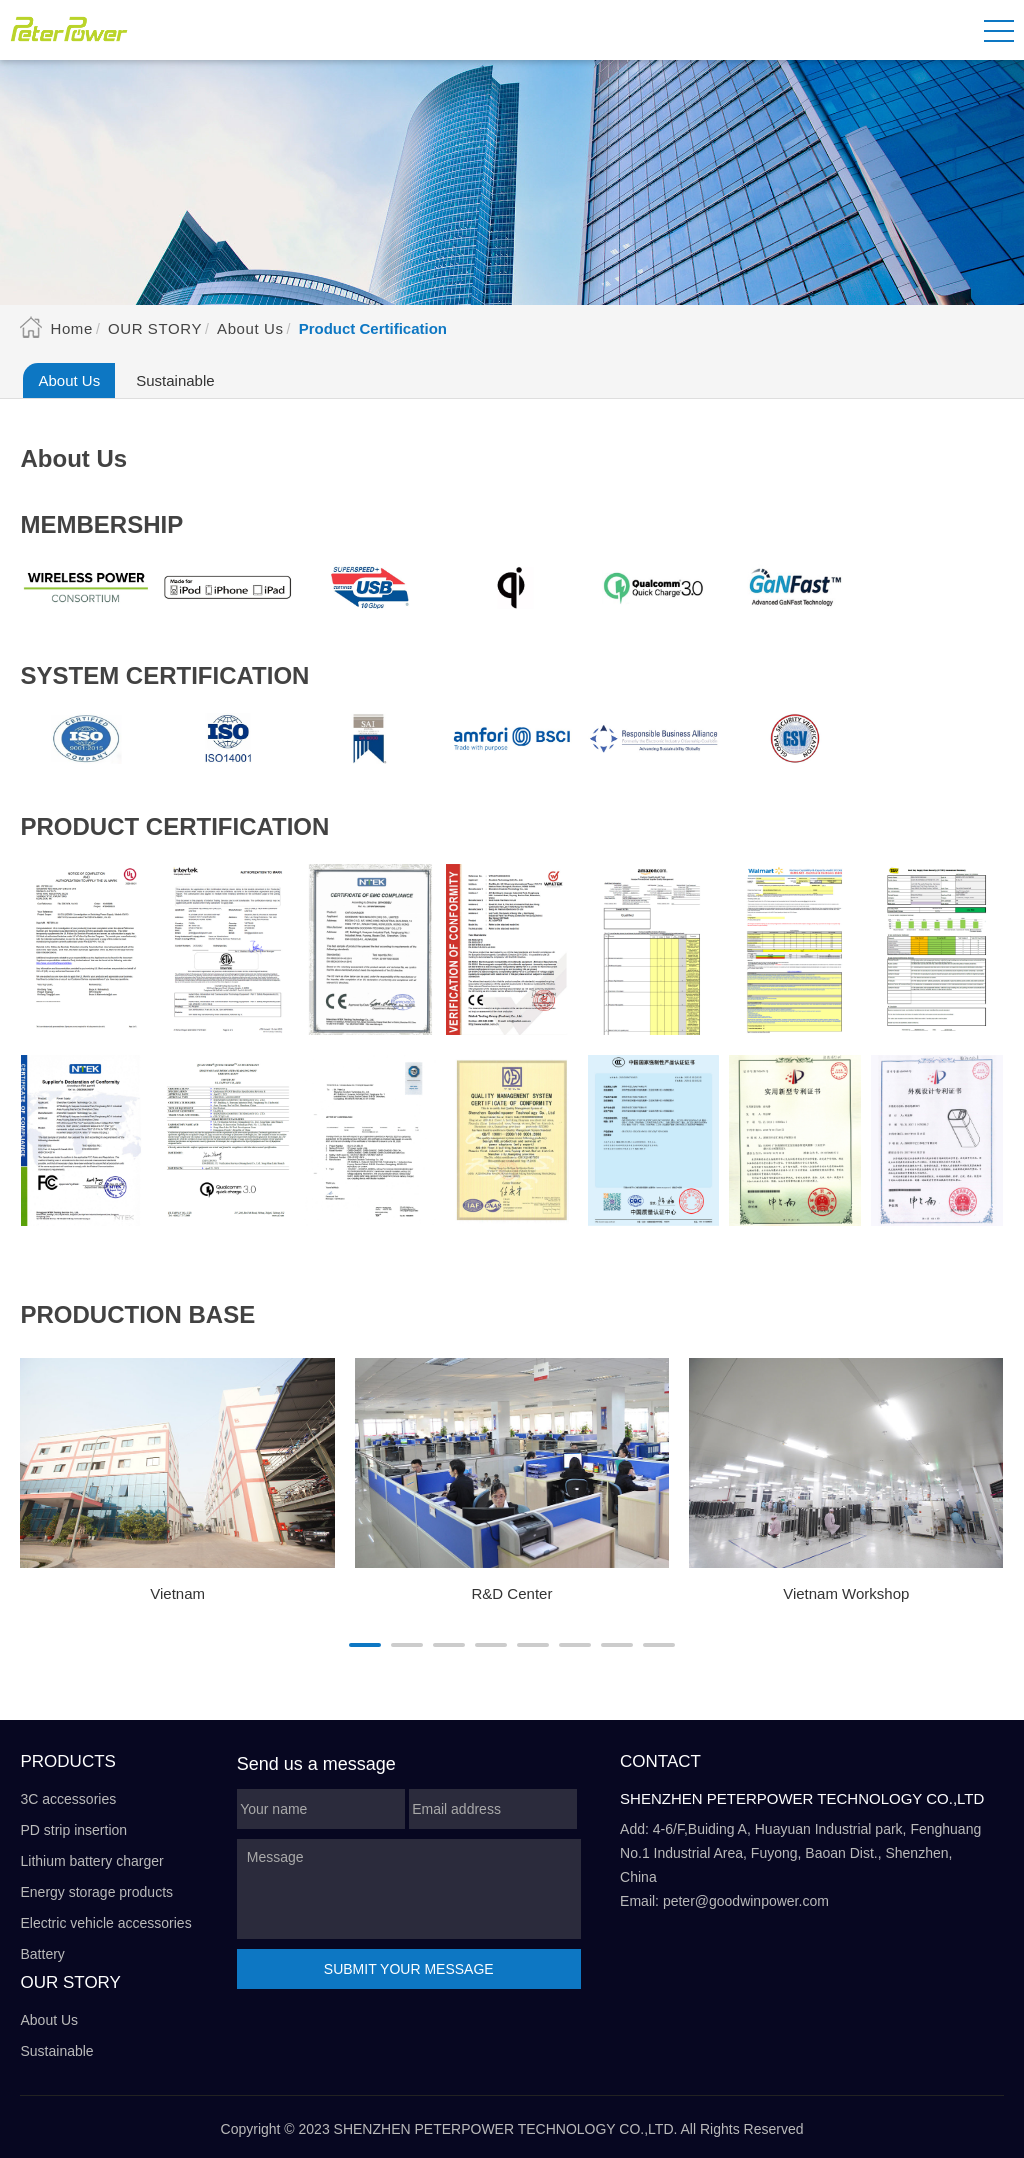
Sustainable (175, 380)
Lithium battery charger (91, 1861)
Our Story (155, 328)
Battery (42, 1954)
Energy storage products (96, 1892)
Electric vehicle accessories (105, 1923)
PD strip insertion (73, 1830)
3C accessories (68, 1799)
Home (71, 328)
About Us (250, 328)
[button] (365, 1645)
